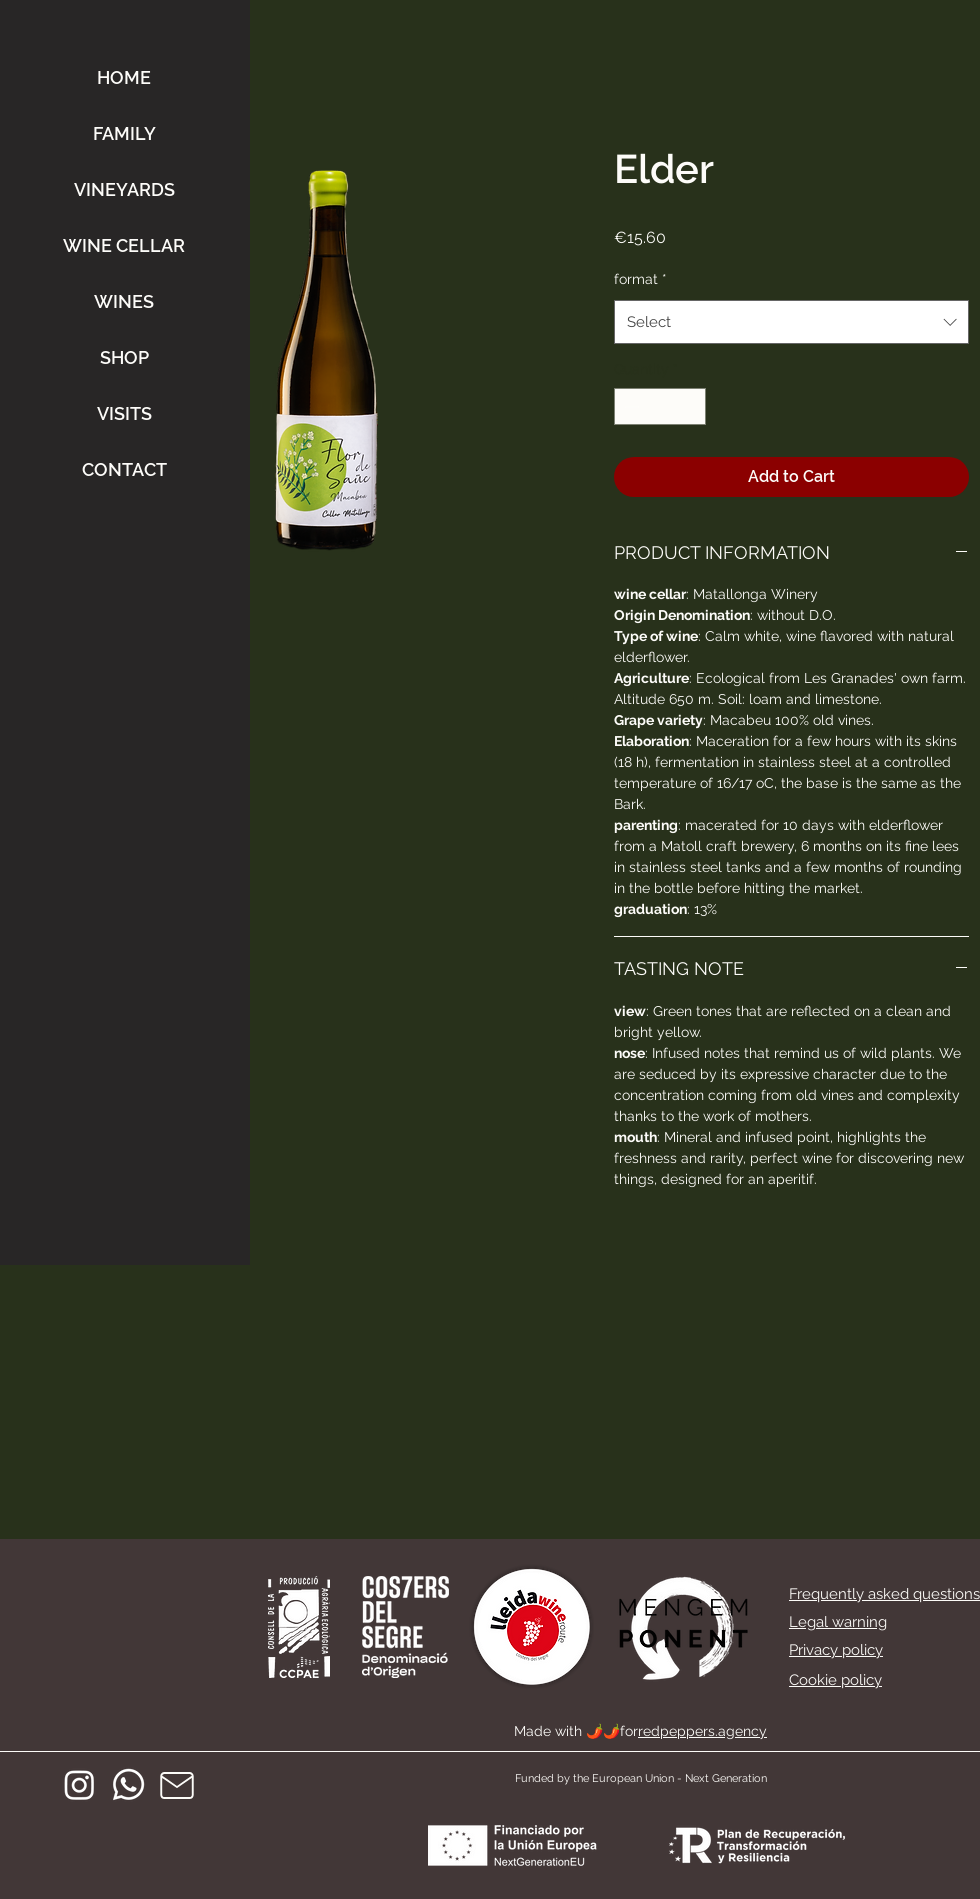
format (640, 279)
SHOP (124, 357)
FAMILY (124, 133)
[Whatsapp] (128, 1784)
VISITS (124, 413)
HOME (124, 77)
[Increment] (690, 406)
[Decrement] (629, 406)
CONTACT (124, 469)
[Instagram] (79, 1784)
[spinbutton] (660, 406)
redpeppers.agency (702, 1731)
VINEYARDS (124, 189)
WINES (124, 301)
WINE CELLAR (124, 245)
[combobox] (791, 322)
